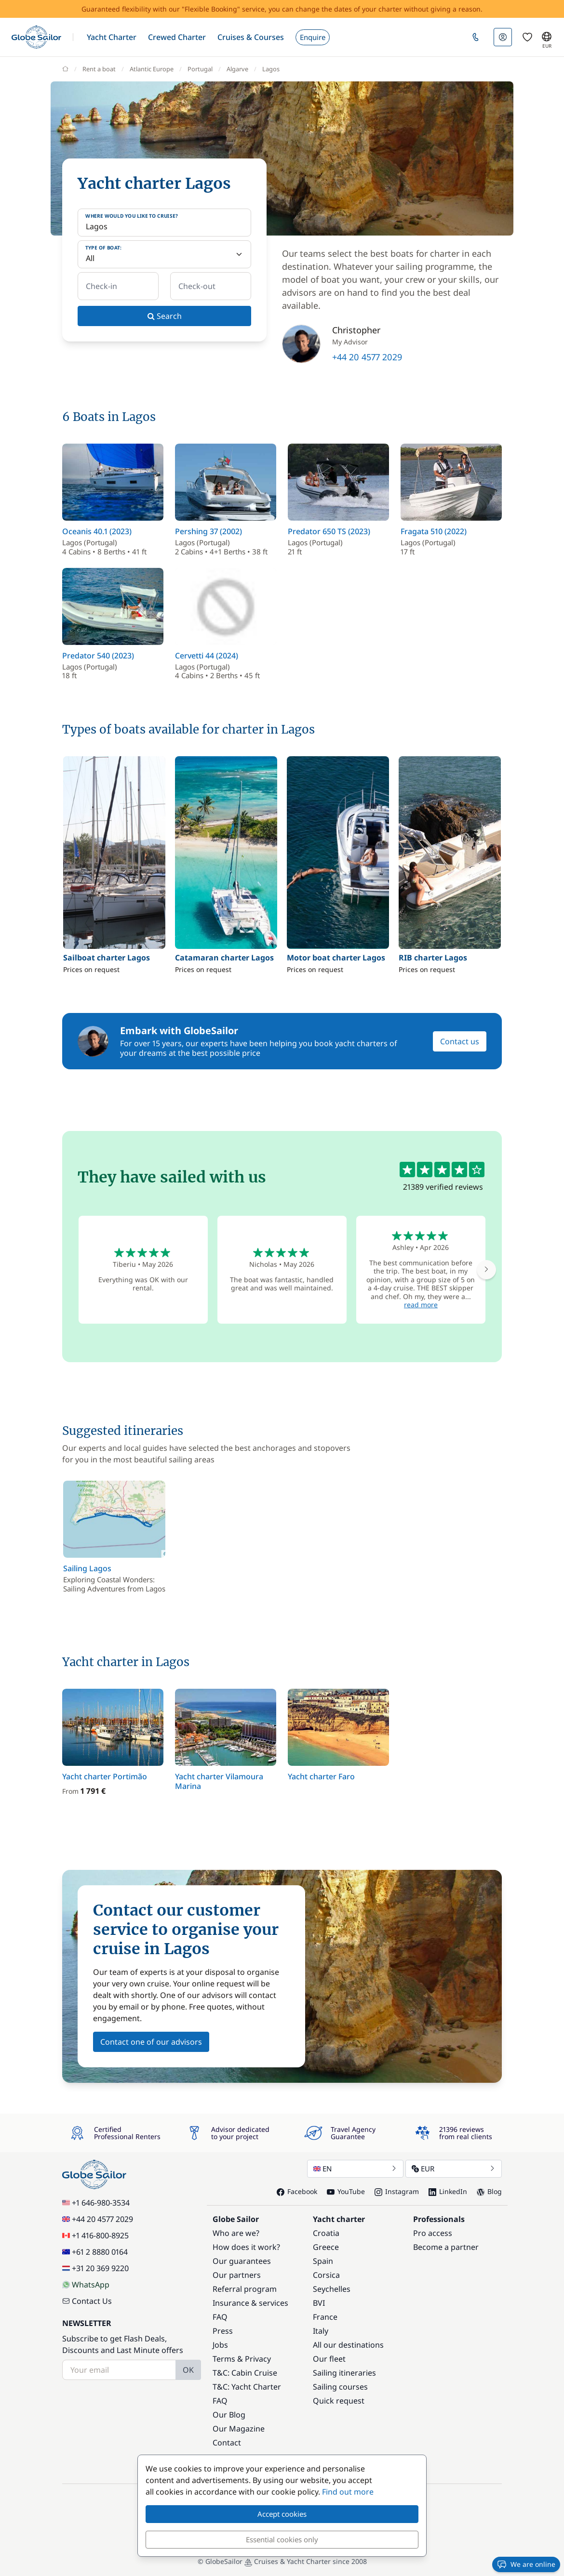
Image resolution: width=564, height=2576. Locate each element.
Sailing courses (340, 2386)
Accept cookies (282, 2514)
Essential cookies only (282, 2539)
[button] (111, 37)
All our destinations (348, 2344)
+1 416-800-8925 (95, 2235)
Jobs (220, 2344)
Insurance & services (250, 2303)
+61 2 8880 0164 (95, 2252)
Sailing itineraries (344, 2372)
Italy (320, 2331)
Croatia (326, 2233)
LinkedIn (448, 2191)
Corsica (326, 2275)
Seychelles (331, 2289)
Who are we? (236, 2233)
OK (188, 2370)
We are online (526, 2564)
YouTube (346, 2191)
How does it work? (246, 2247)
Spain (323, 2261)
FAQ (220, 2317)
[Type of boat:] (164, 254)
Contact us (459, 1041)
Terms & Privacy (242, 2358)
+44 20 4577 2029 (367, 357)
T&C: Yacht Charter (247, 2386)
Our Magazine (239, 2428)
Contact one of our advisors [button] (151, 2042)
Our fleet (329, 2358)
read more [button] (421, 1304)
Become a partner (446, 2247)
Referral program (245, 2289)
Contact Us (87, 2301)
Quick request (338, 2400)
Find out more (348, 2491)
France (325, 2317)
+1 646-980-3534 (96, 2202)
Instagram (397, 2191)
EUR (454, 2168)
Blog (489, 2191)
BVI (319, 2303)
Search (165, 316)
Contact (227, 2442)
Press (223, 2331)
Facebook (297, 2191)
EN (355, 2168)
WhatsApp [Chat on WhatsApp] (85, 2284)
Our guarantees (242, 2261)
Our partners (237, 2275)
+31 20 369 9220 (95, 2268)
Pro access (432, 2233)
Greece (326, 2247)
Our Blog (229, 2414)
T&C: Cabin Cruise (245, 2372)
